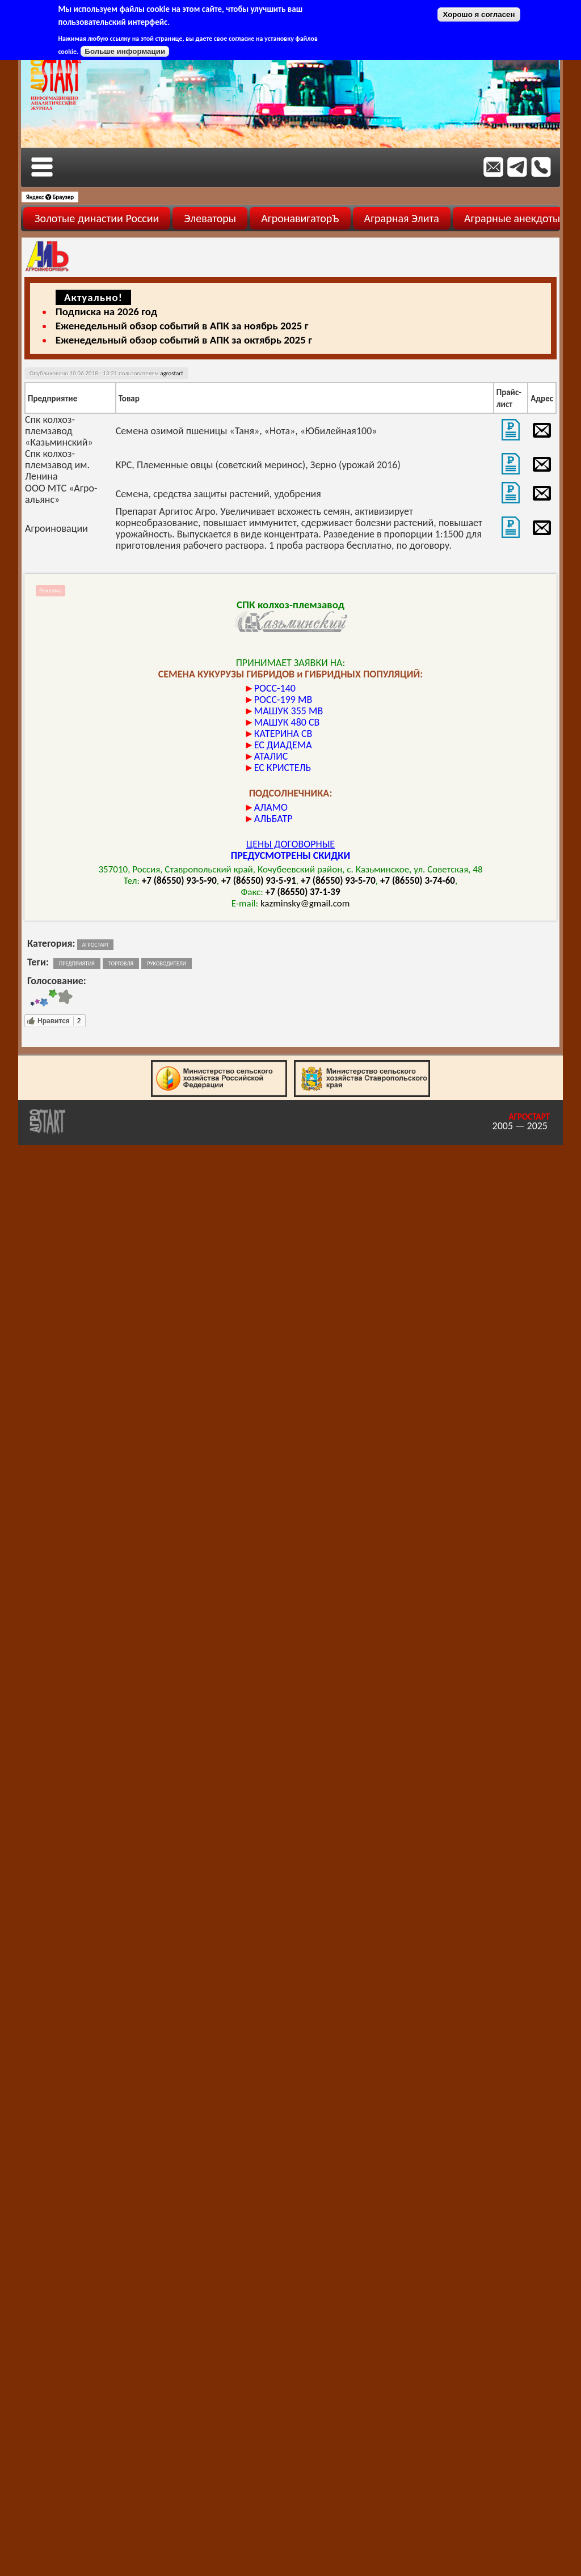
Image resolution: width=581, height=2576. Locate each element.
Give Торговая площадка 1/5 (32, 998)
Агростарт (95, 944)
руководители (166, 963)
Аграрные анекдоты (512, 218)
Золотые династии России (97, 218)
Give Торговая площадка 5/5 (65, 998)
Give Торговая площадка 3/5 (44, 998)
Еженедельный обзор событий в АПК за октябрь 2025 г (184, 339)
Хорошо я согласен (479, 14)
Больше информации (125, 51)
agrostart (171, 373)
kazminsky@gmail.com (305, 903)
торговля (120, 963)
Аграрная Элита (401, 218)
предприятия (77, 963)
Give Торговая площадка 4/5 (52, 998)
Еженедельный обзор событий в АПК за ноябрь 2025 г (182, 325)
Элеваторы (210, 218)
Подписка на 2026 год (106, 311)
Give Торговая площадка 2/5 (37, 998)
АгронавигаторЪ (300, 218)
